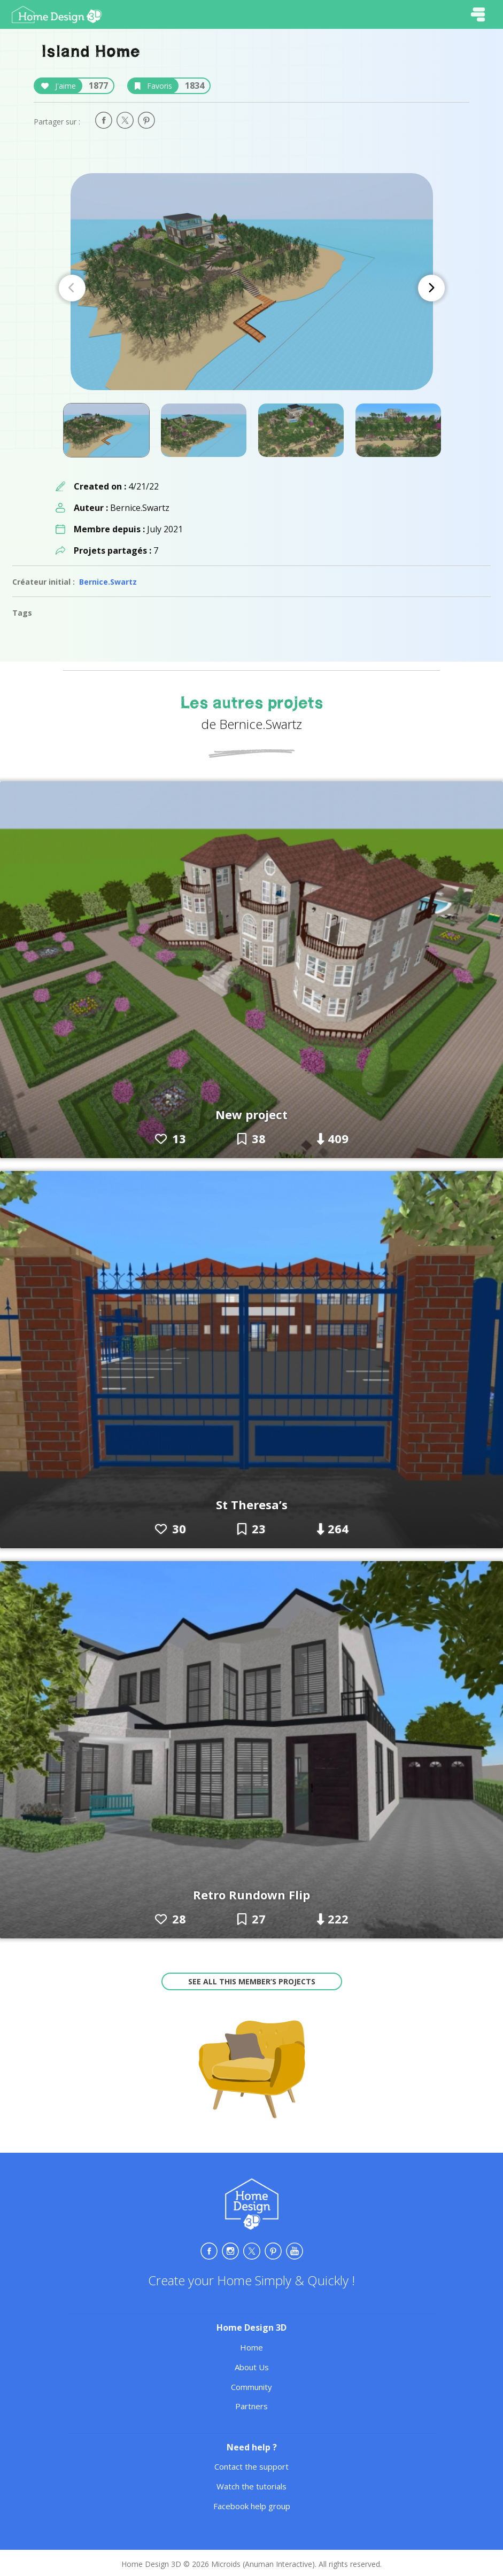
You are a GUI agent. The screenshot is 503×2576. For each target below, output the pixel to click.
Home (251, 2347)
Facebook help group (251, 2506)
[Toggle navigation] (477, 14)
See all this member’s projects (251, 1981)
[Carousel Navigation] (252, 288)
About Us (252, 2367)
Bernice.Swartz (108, 582)
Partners (251, 2406)
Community (251, 2386)
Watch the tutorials (251, 2486)
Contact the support (251, 2466)
